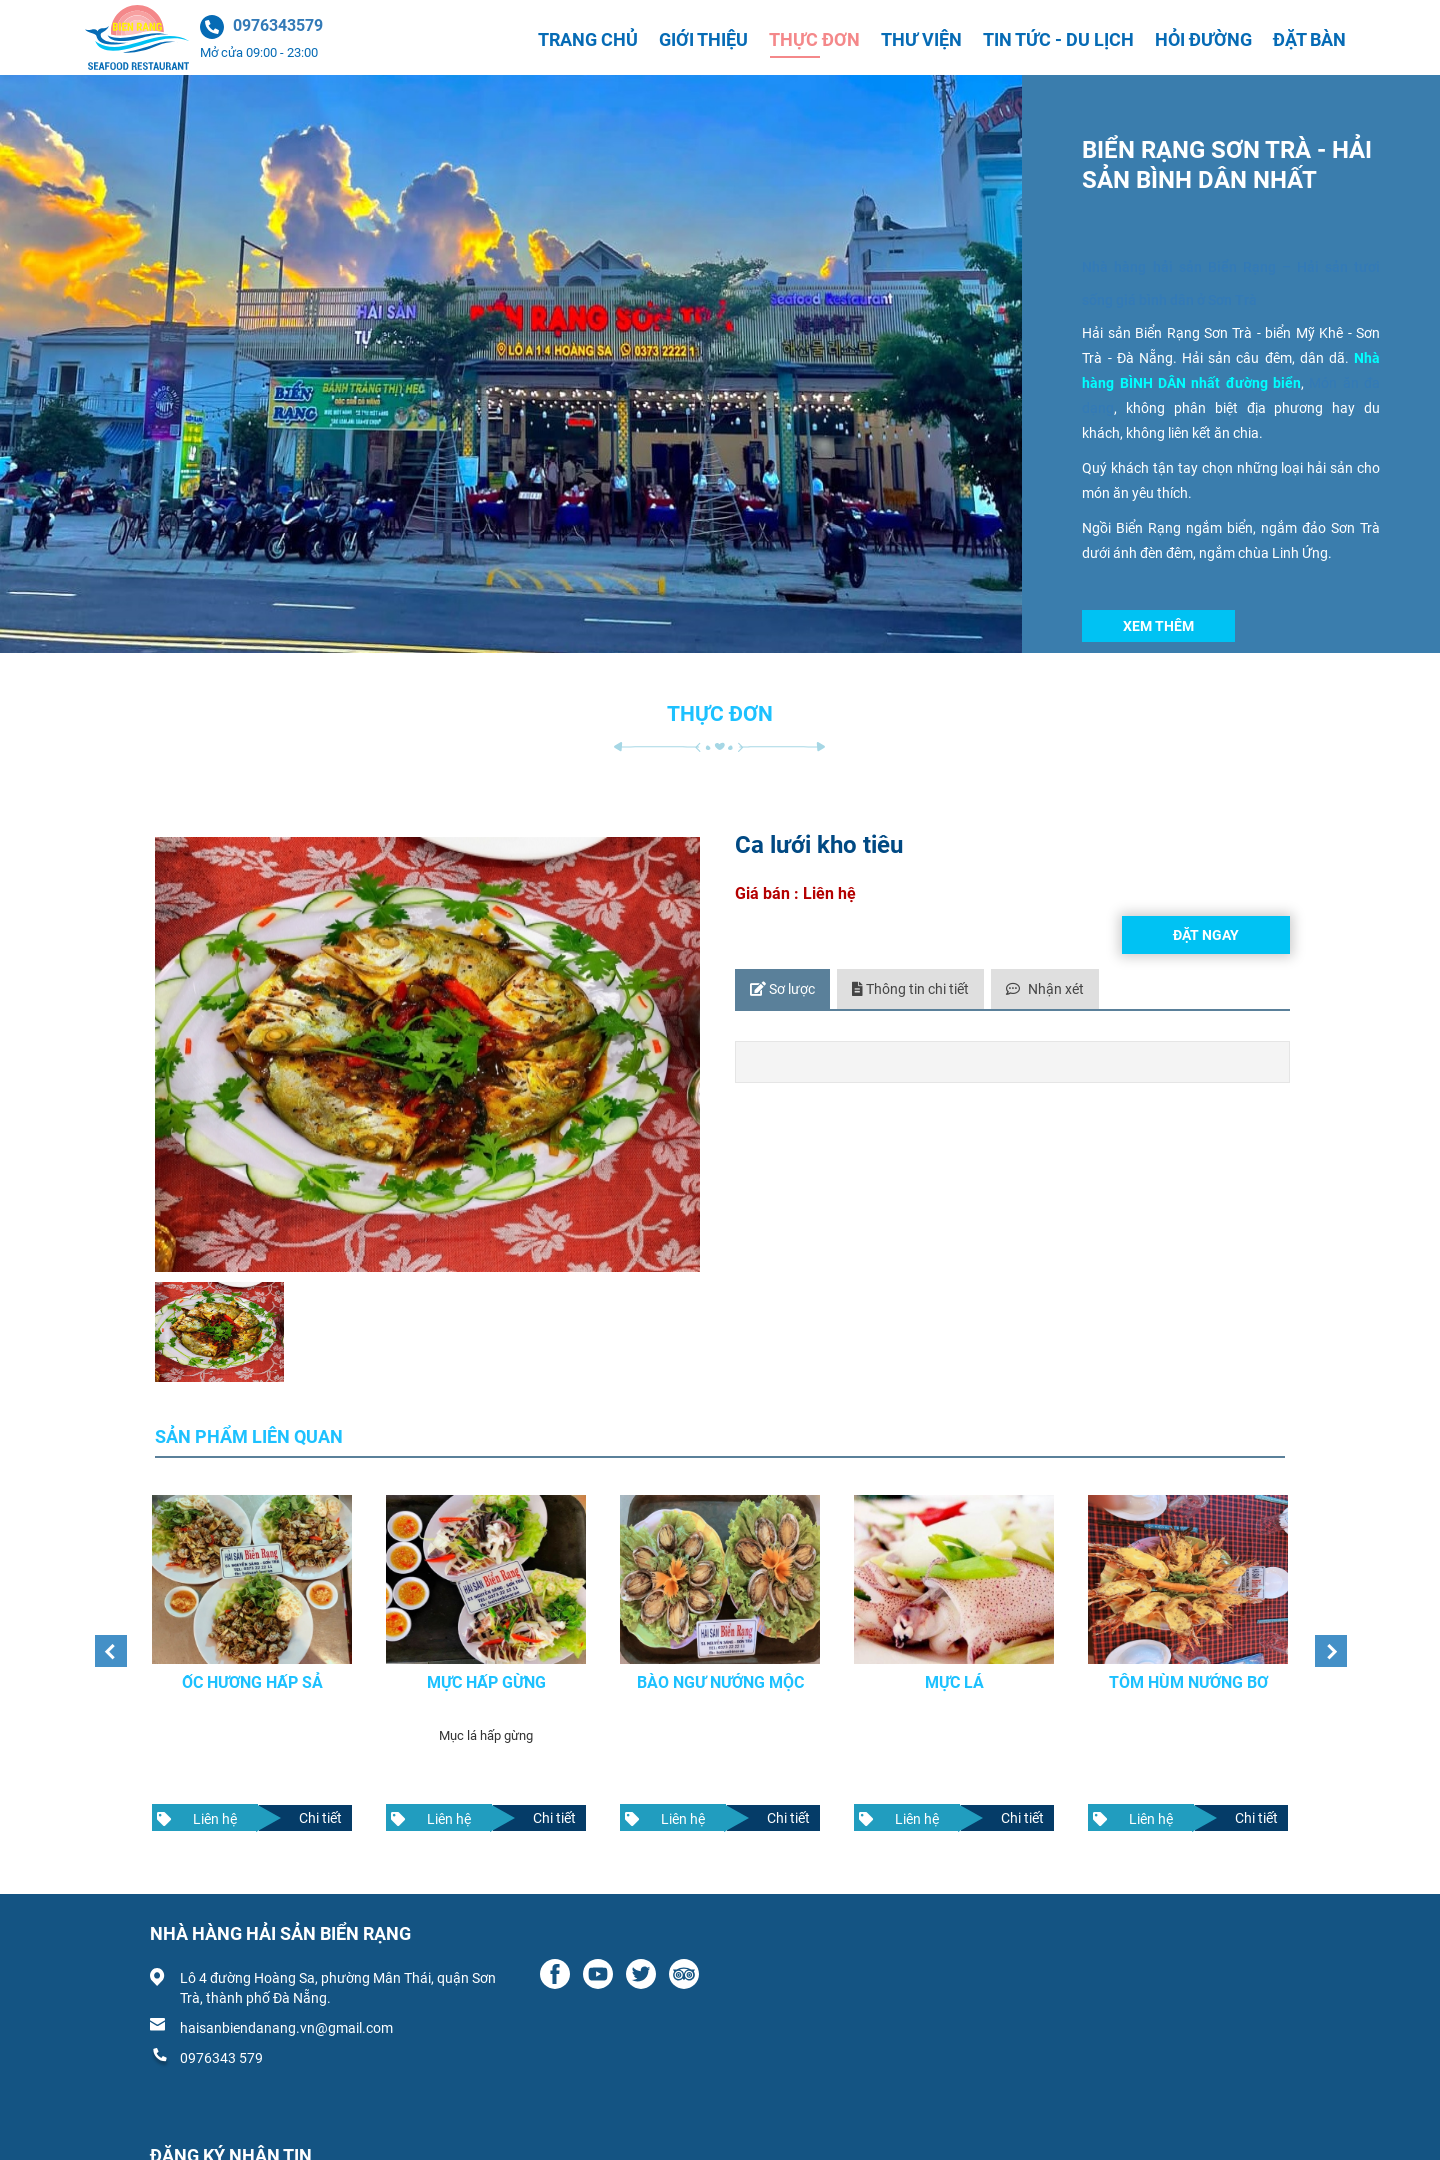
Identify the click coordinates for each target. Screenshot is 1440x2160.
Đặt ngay (1206, 935)
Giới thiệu (703, 39)
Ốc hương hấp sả (252, 1663)
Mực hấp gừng (486, 1663)
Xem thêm (1158, 626)
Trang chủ (588, 39)
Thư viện (921, 39)
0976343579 (278, 25)
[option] (252, 1653)
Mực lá (954, 1663)
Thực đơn (814, 39)
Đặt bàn (1309, 39)
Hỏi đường (1203, 39)
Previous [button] (105, 1636)
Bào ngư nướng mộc (720, 1663)
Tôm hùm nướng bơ (1188, 1663)
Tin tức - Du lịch (1058, 39)
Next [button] (1325, 1636)
